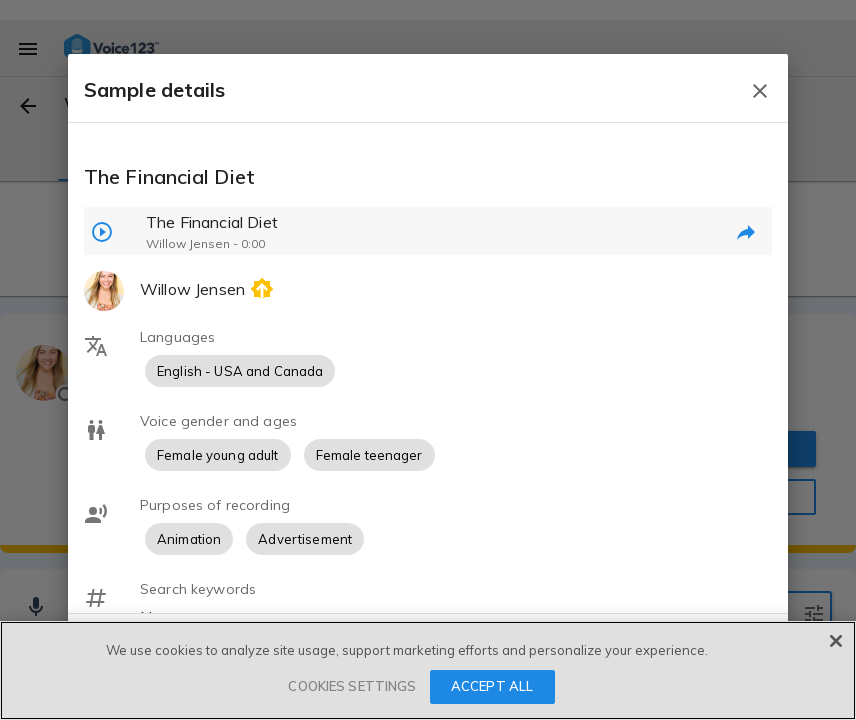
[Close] (836, 641)
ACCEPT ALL (492, 686)
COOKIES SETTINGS (352, 686)
